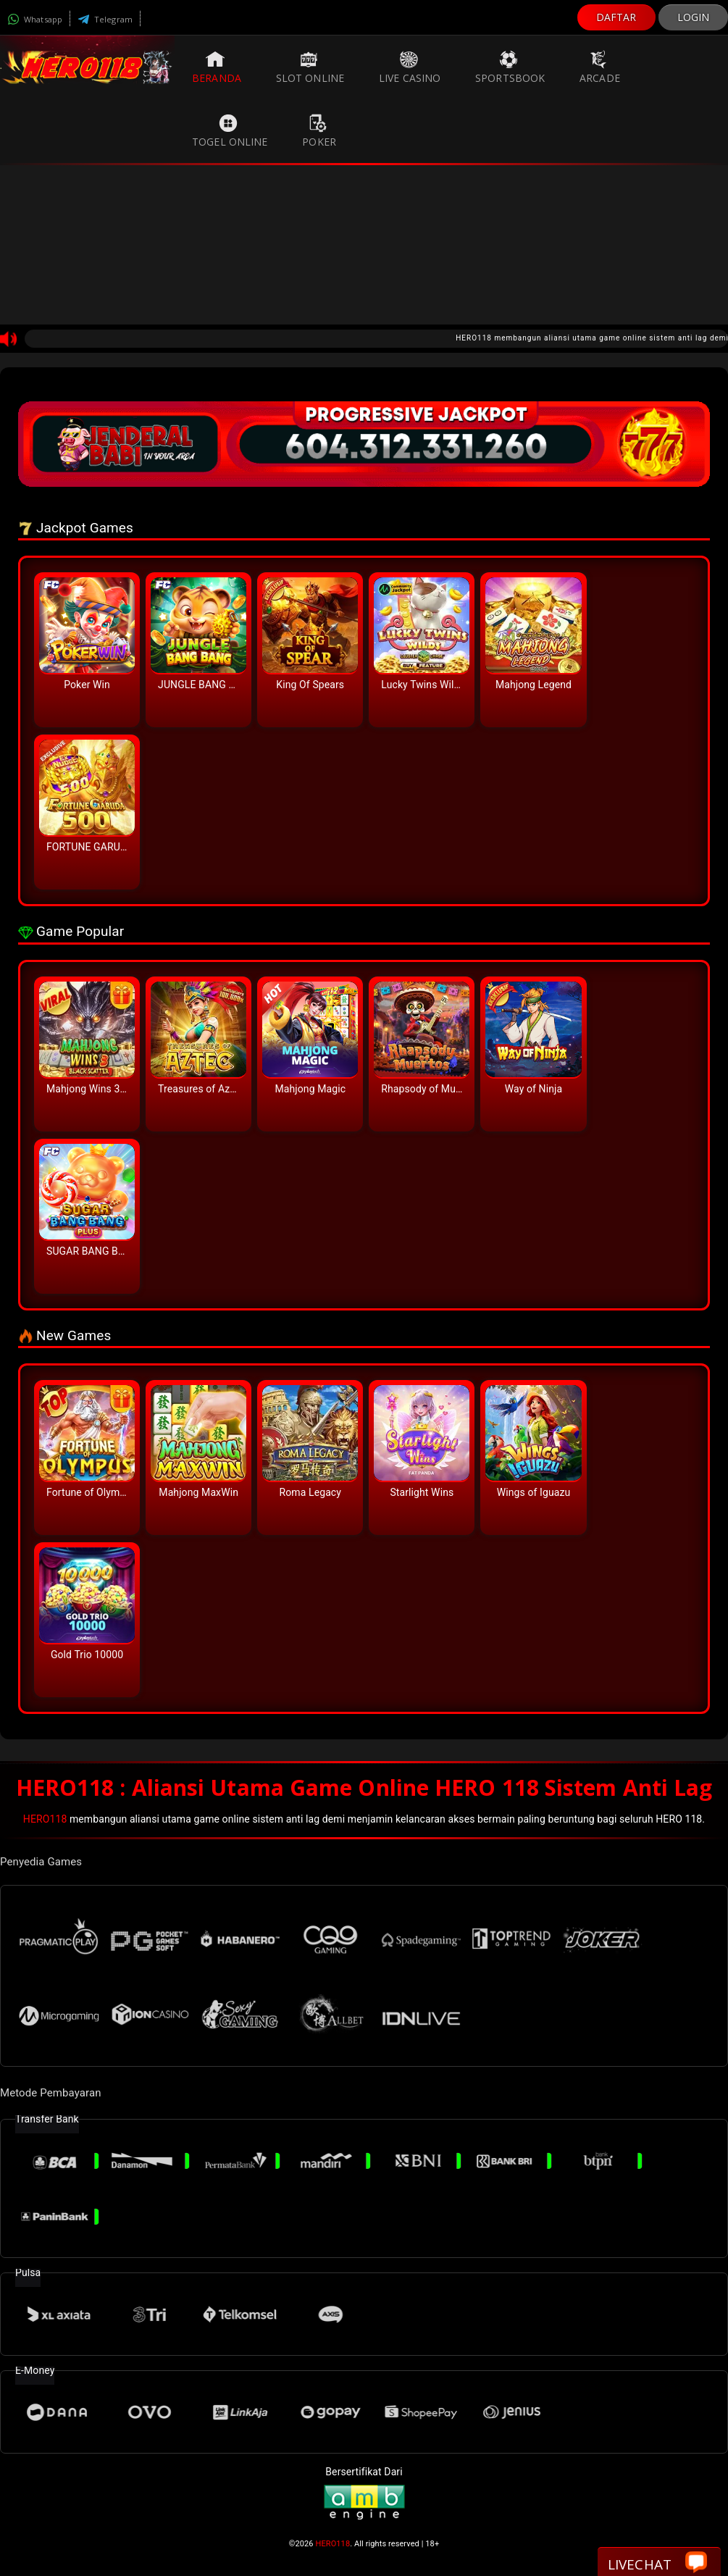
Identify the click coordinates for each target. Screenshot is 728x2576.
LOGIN (693, 17)
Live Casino (409, 67)
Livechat (657, 2563)
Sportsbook (510, 67)
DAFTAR (616, 17)
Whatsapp (34, 19)
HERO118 (45, 1819)
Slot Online (310, 67)
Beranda (216, 67)
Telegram (105, 19)
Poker (319, 131)
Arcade (600, 67)
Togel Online (229, 131)
